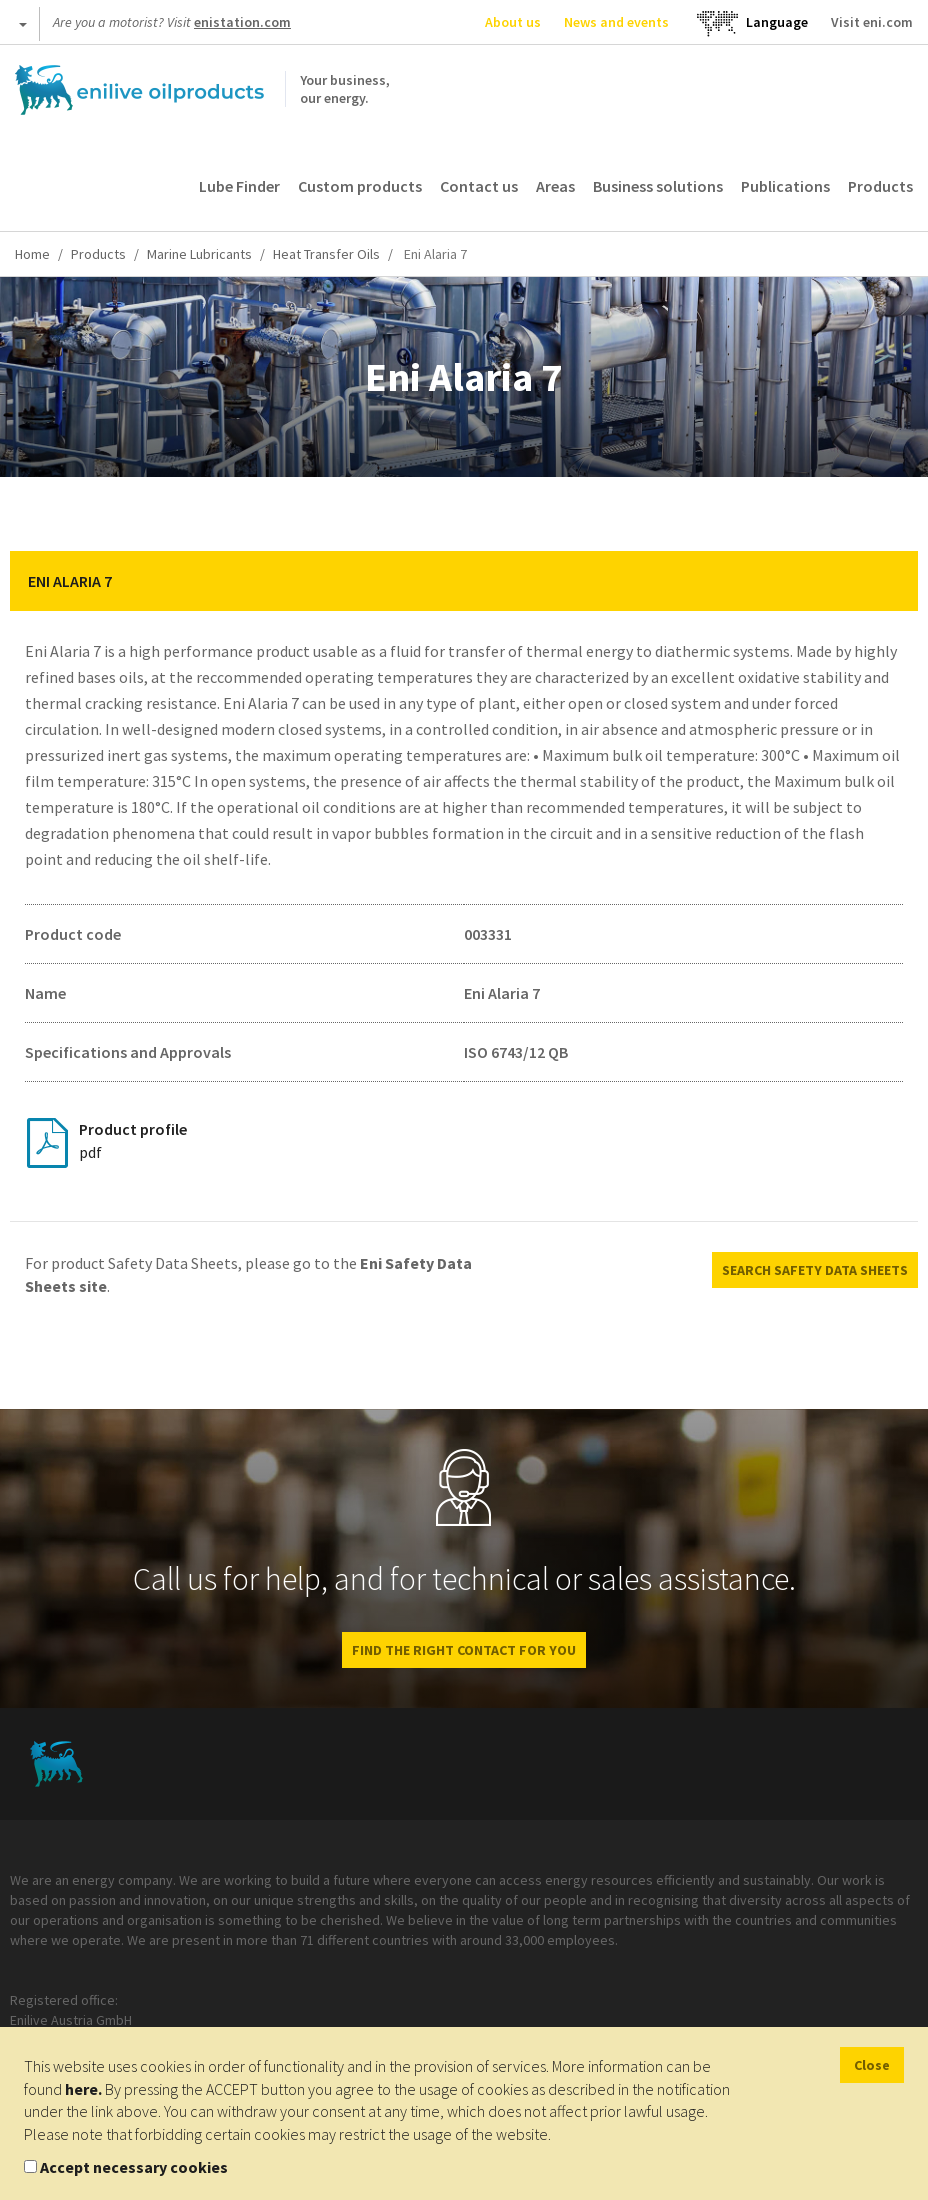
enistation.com (242, 22)
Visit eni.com (872, 22)
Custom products (360, 186)
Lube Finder (239, 186)
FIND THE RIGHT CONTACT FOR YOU (464, 1650)
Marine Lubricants (199, 254)
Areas (555, 186)
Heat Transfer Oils (326, 254)
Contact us (479, 186)
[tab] (464, 581)
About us (513, 22)
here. (83, 2089)
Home (32, 254)
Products (880, 186)
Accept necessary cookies (134, 2167)
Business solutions (658, 186)
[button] (888, 581)
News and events (616, 22)
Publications (785, 186)
